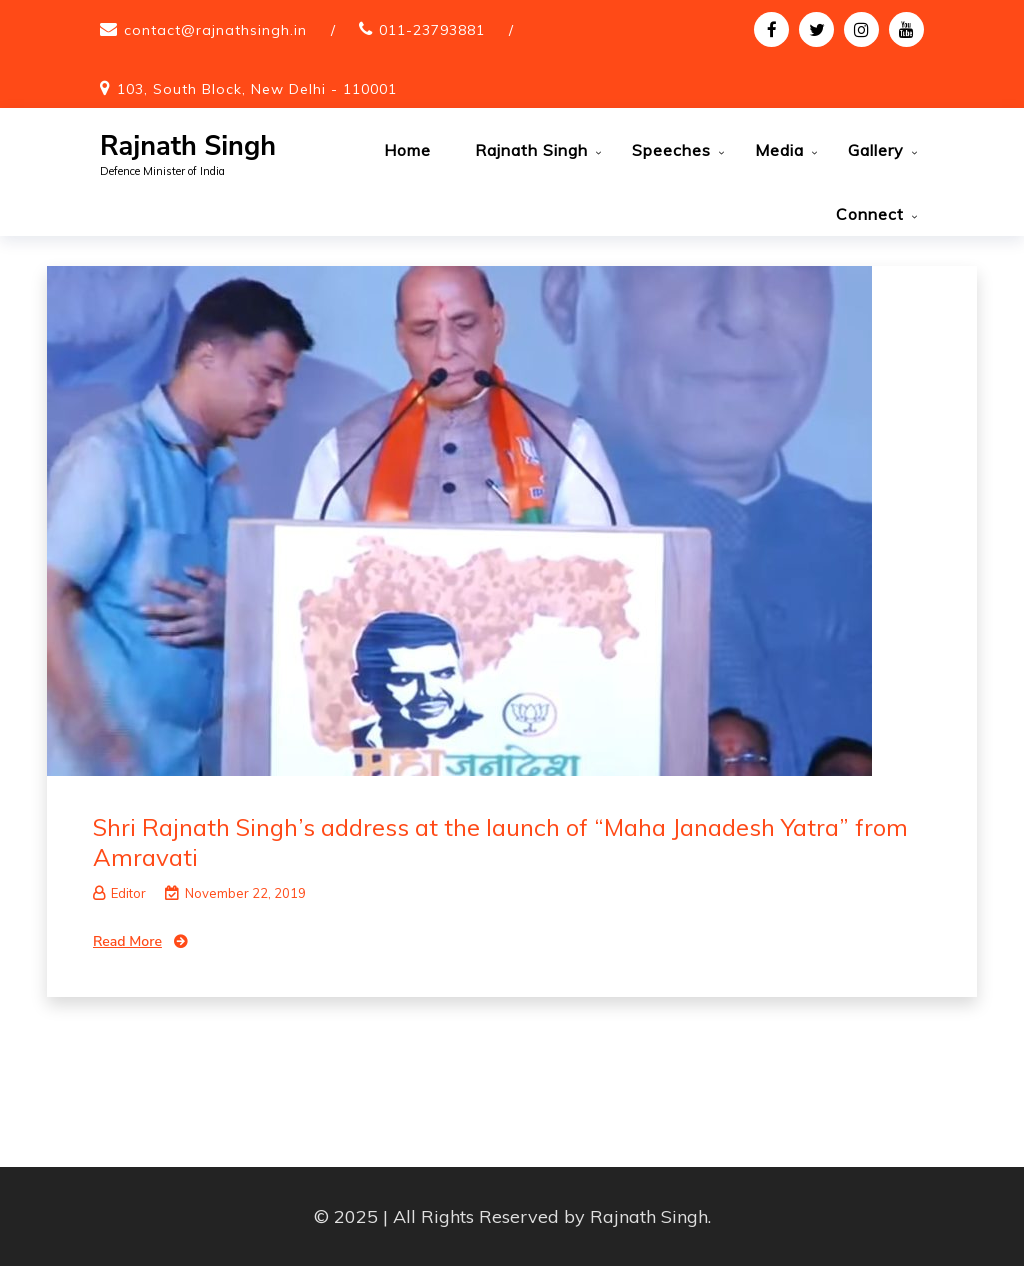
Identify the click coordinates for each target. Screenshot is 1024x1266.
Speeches (671, 150)
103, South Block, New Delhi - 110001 (257, 89)
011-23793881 (432, 30)
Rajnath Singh (188, 146)
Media (779, 150)
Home (407, 150)
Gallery (876, 150)
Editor (119, 893)
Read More (127, 941)
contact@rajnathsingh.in (215, 30)
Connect (870, 214)
